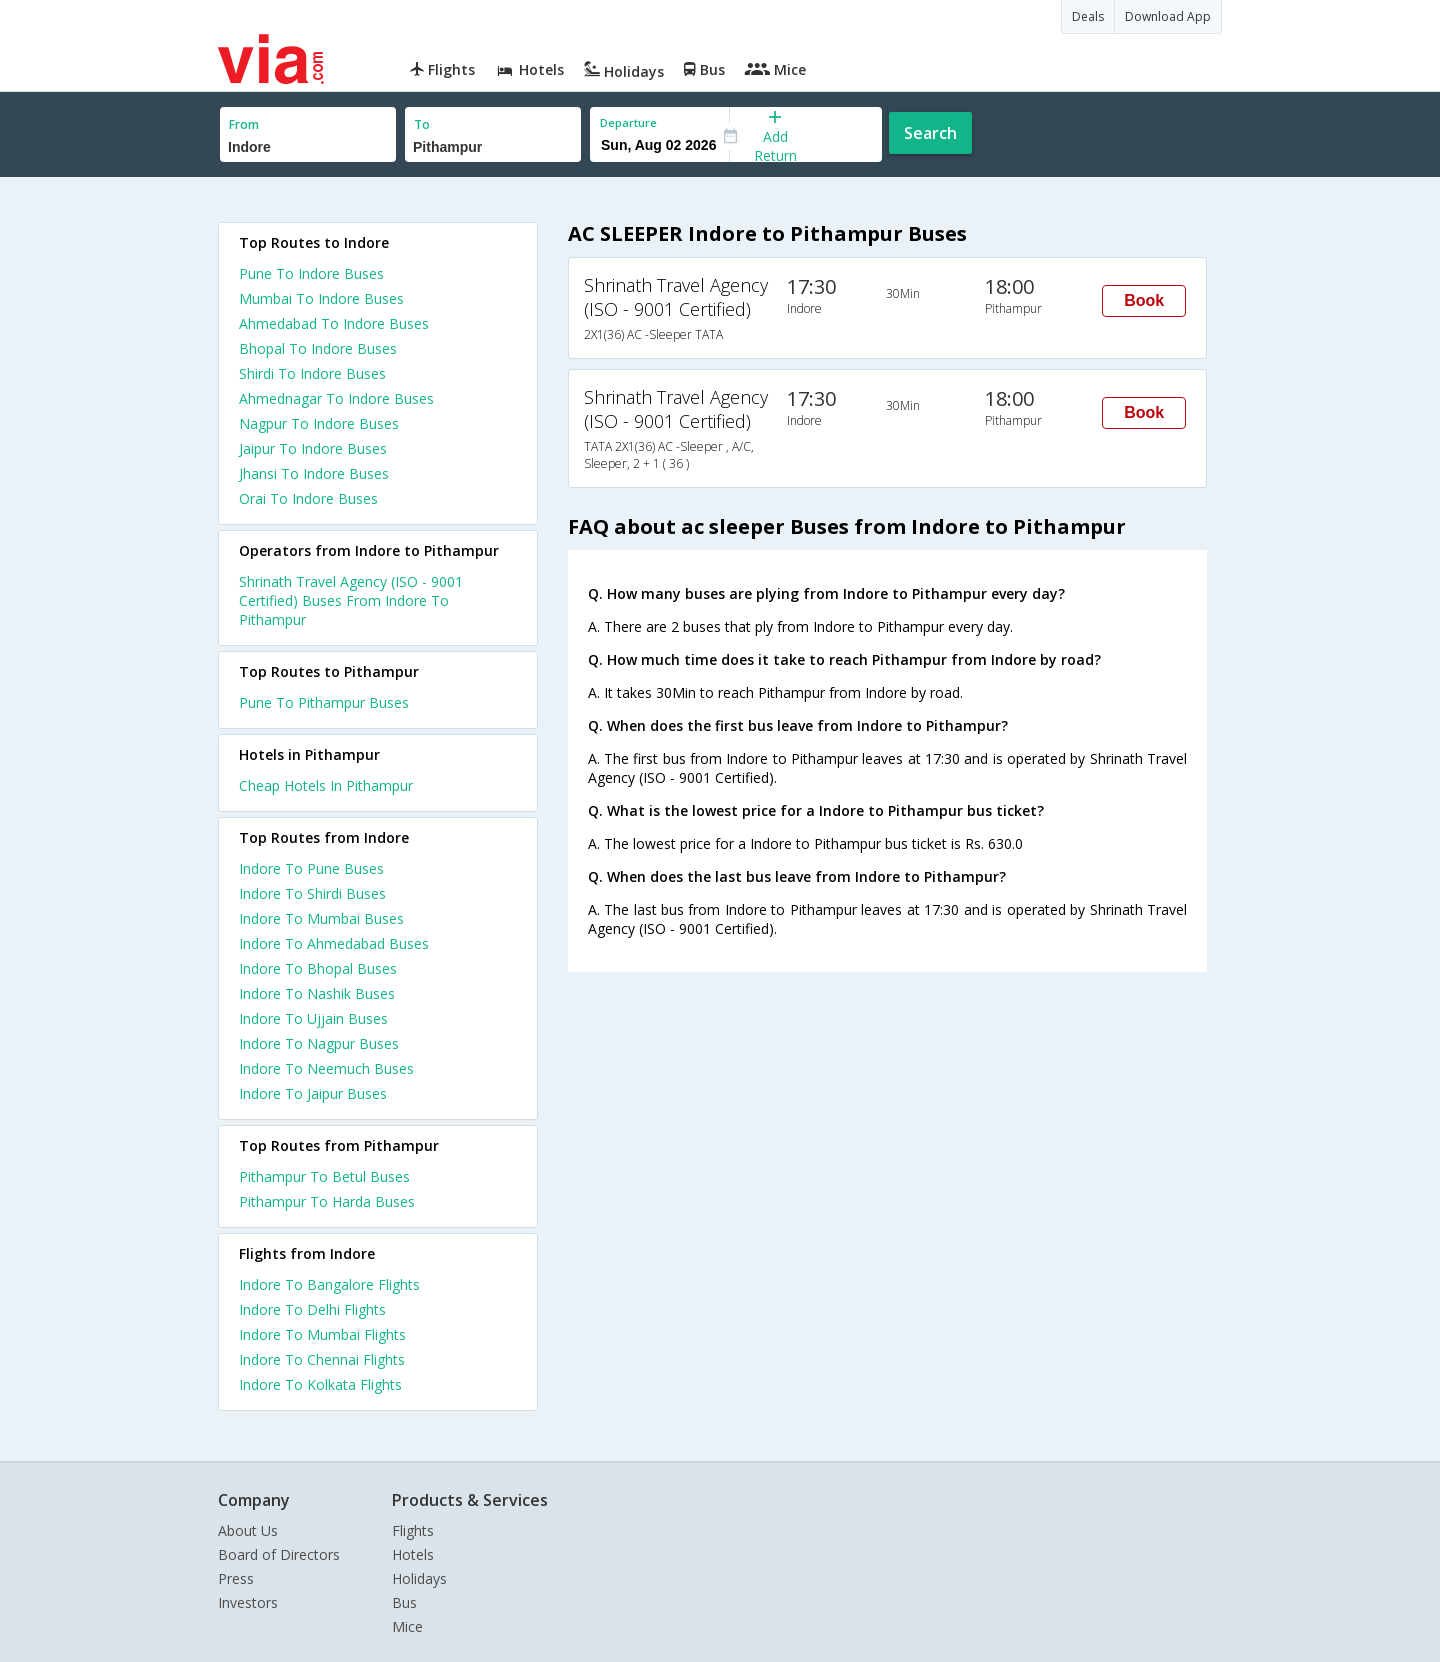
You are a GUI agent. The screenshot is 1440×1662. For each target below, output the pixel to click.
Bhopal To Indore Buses (318, 348)
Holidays (419, 1578)
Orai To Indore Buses (308, 498)
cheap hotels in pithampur (326, 785)
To (422, 124)
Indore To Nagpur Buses (319, 1043)
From (244, 124)
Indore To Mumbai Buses (321, 918)
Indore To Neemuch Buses (326, 1068)
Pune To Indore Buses (311, 273)
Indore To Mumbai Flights (322, 1334)
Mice (407, 1626)
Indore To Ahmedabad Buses (334, 943)
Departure (628, 122)
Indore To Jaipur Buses (313, 1093)
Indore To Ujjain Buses (313, 1018)
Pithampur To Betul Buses (324, 1176)
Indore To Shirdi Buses (312, 893)
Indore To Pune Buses (311, 868)
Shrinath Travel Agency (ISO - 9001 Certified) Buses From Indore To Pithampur (351, 600)
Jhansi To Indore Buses (314, 473)
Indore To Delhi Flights (312, 1309)
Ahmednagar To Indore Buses (336, 398)
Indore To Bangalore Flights (329, 1284)
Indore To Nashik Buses (317, 993)
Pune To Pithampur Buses (324, 702)
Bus (404, 1602)
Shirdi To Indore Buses (312, 373)
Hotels (413, 1554)
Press (236, 1578)
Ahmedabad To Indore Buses (334, 323)
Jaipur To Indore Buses (313, 448)
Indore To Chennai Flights (322, 1359)
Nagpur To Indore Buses (319, 423)
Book (1144, 300)
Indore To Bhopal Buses (318, 968)
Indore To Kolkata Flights (320, 1384)
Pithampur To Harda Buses (327, 1201)
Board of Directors (279, 1554)
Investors (248, 1602)
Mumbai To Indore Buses (321, 298)
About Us (248, 1530)
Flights (413, 1530)
